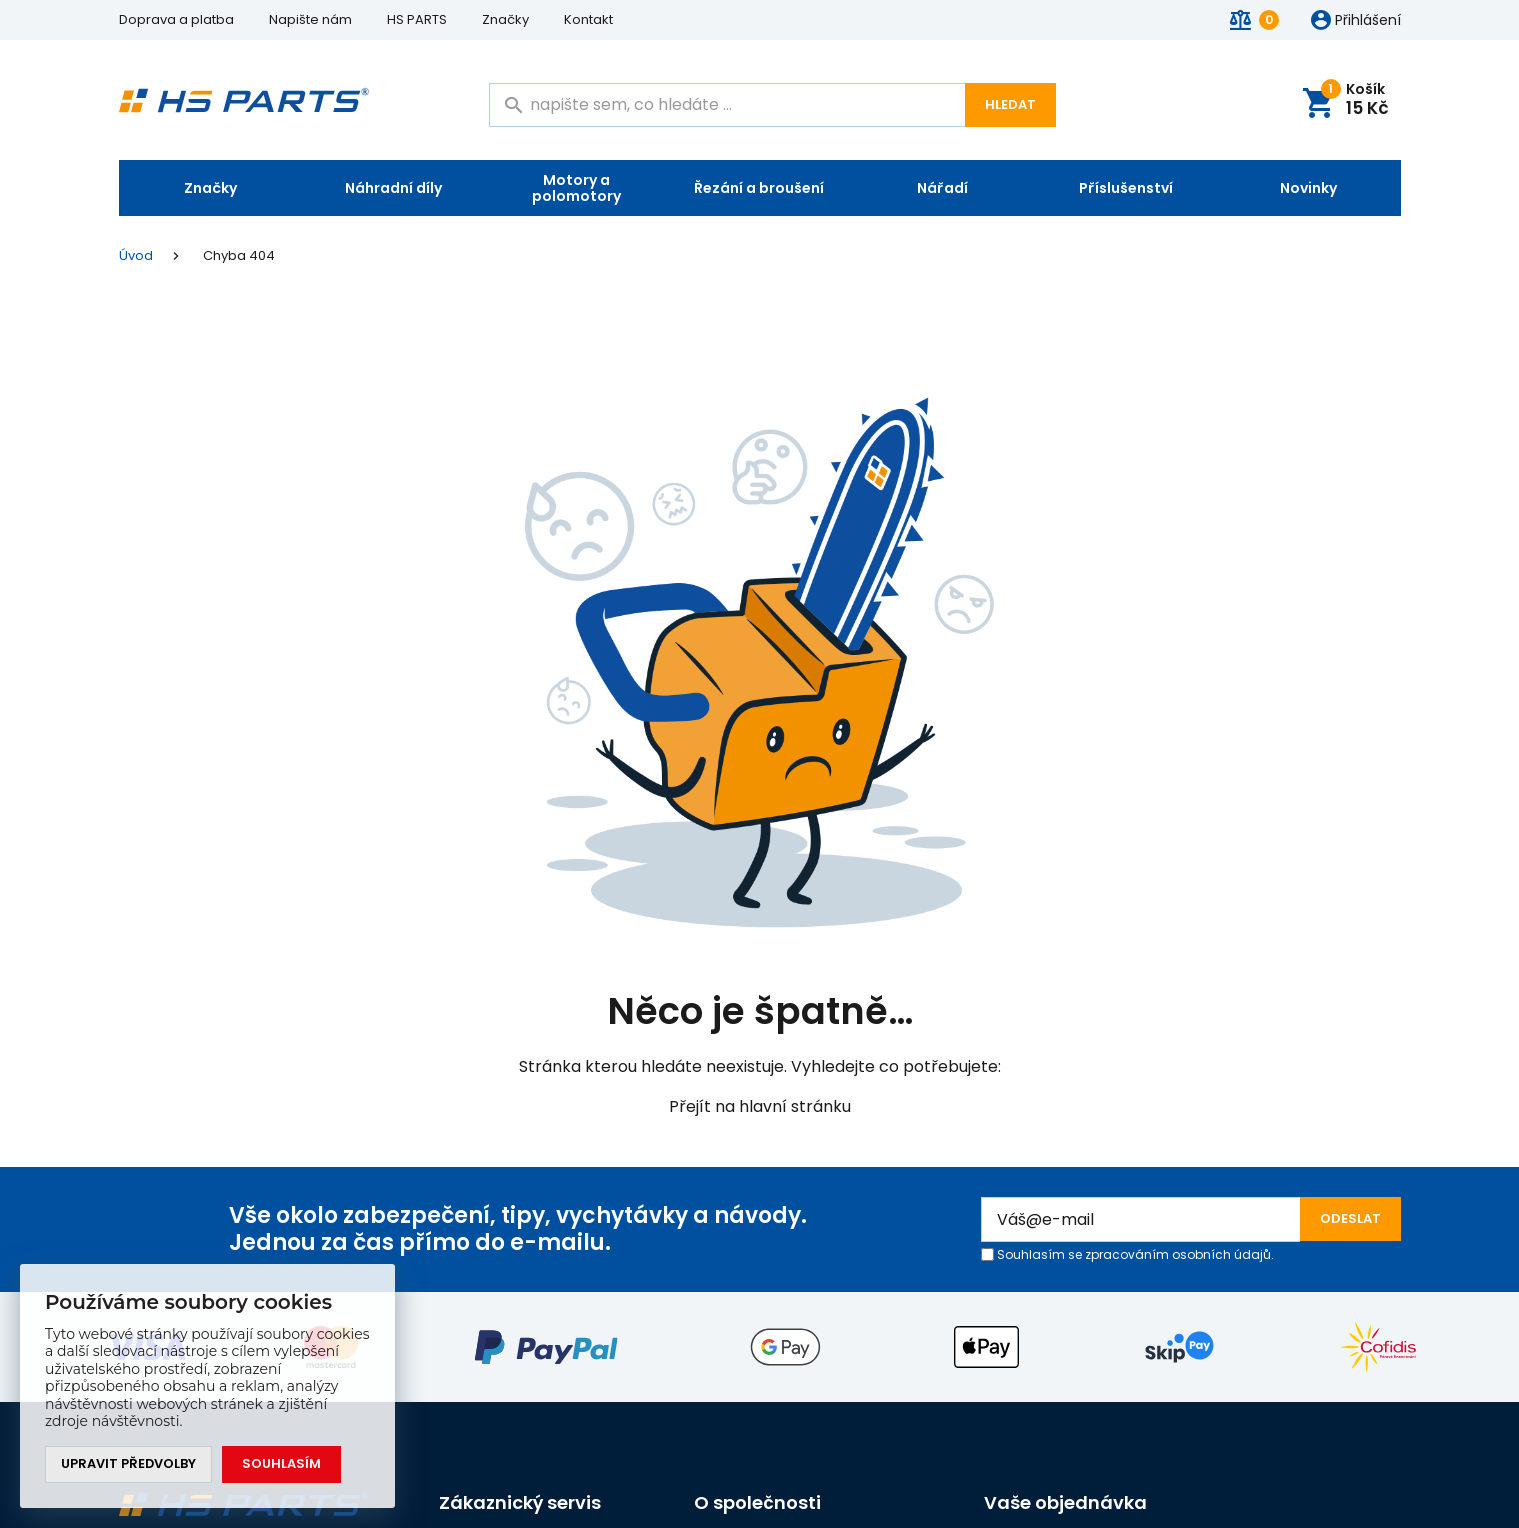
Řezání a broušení (759, 188)
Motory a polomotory (576, 188)
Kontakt (588, 19)
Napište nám (310, 19)
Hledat (1010, 104)
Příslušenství (1126, 188)
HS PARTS (417, 19)
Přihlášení (1368, 21)
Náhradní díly (393, 188)
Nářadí (942, 188)
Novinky (1308, 188)
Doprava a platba (176, 19)
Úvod (136, 256)
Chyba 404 (239, 255)
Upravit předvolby (129, 1464)
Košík (1356, 100)
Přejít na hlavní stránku (760, 1106)
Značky (505, 19)
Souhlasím (282, 1464)
